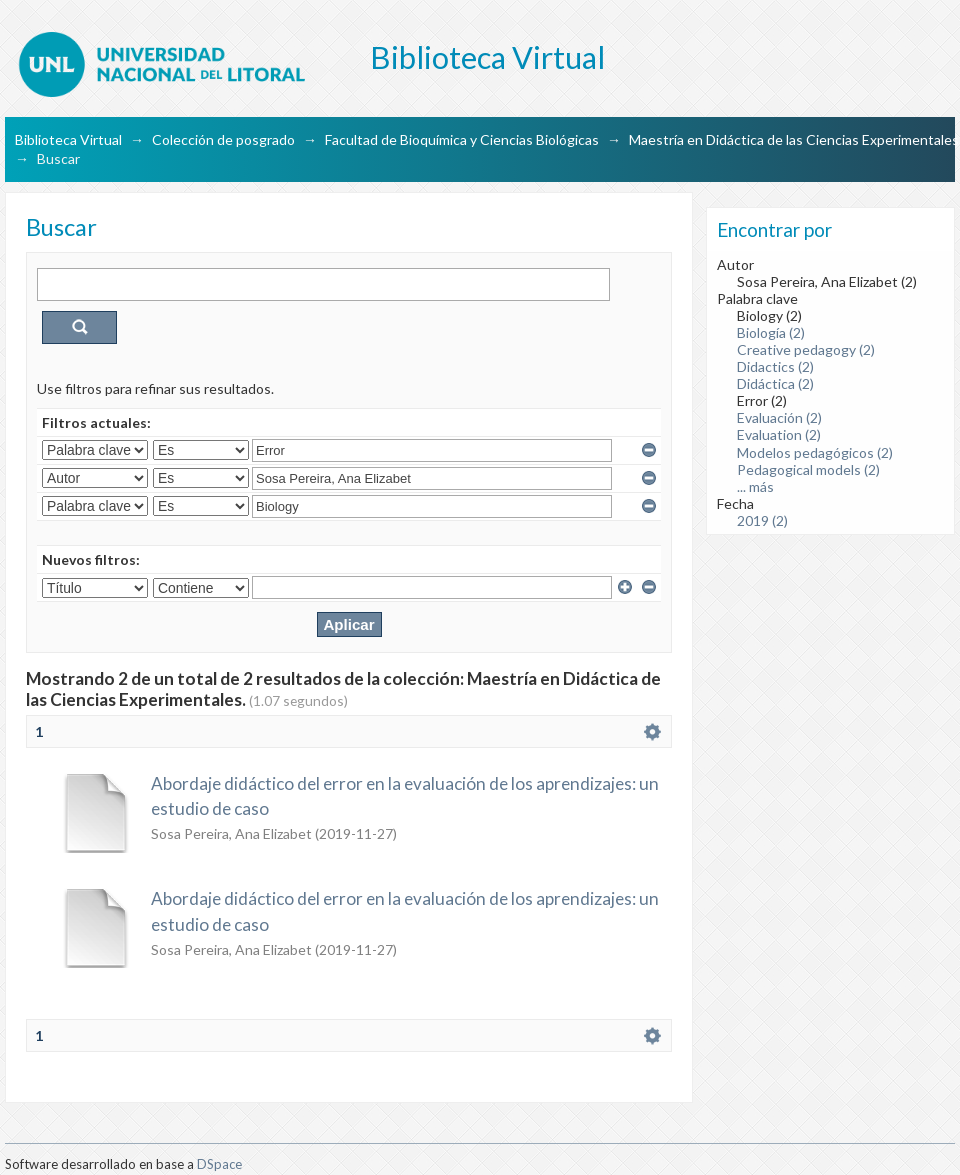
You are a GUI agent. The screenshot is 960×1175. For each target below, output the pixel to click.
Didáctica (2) (775, 383)
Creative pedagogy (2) (806, 349)
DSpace (219, 1164)
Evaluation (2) (779, 434)
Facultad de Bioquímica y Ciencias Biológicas (462, 139)
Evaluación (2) (779, 417)
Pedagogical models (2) (808, 469)
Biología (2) (771, 332)
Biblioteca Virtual (68, 139)
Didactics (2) (775, 366)
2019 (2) (762, 520)
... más (755, 486)
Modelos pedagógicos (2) (815, 452)
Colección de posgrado (223, 139)
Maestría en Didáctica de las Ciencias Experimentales (794, 139)
